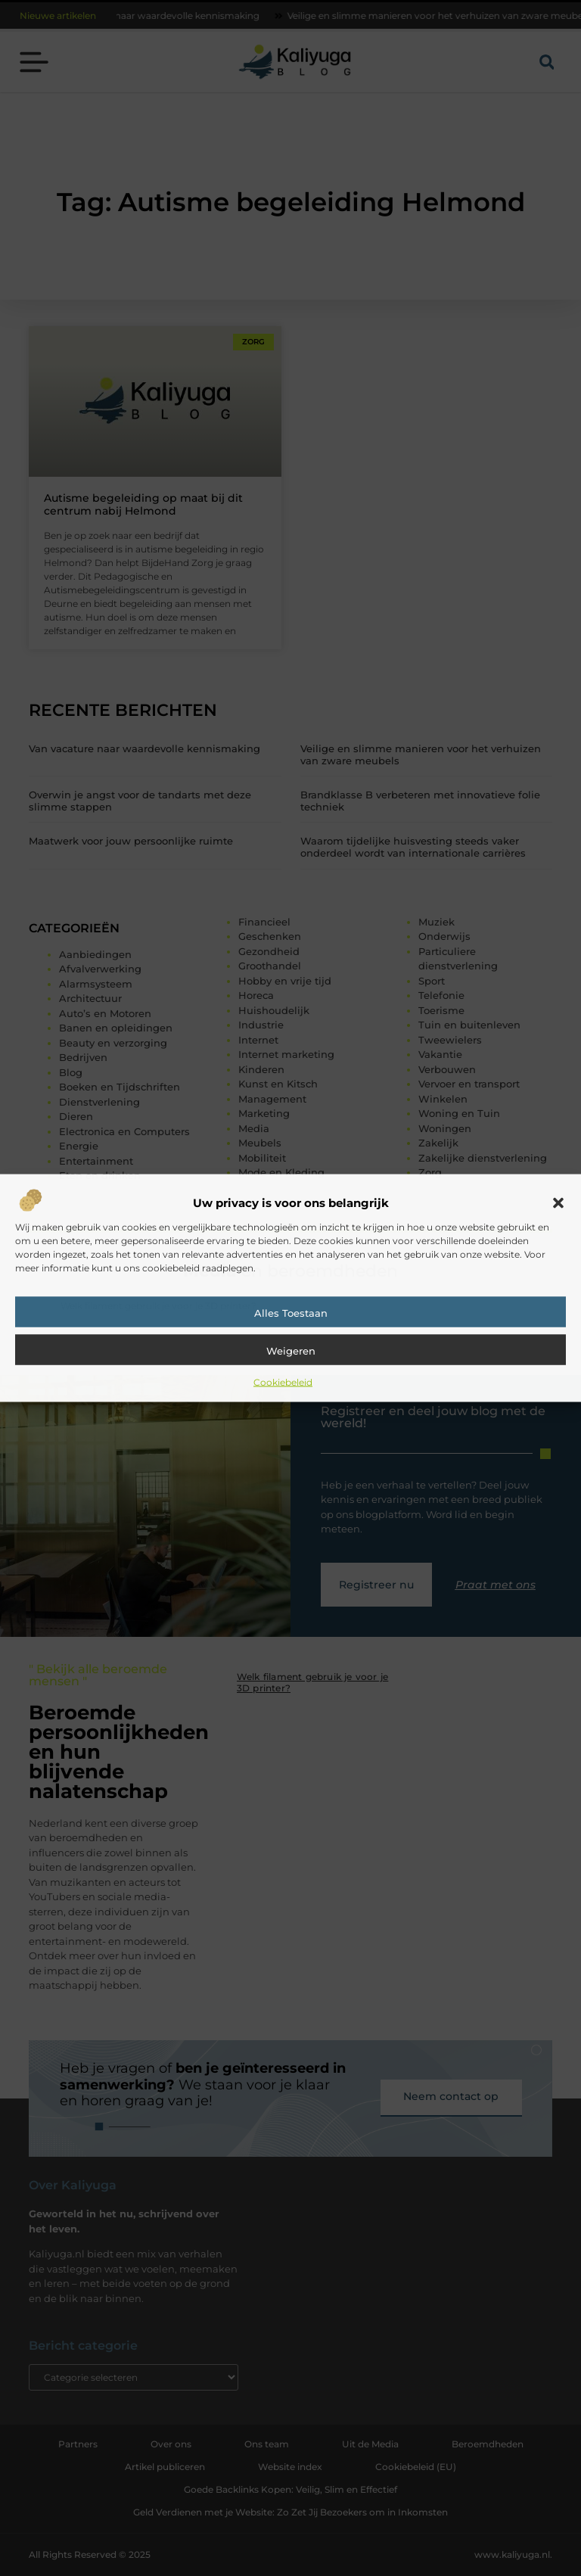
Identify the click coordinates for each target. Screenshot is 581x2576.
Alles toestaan (291, 1312)
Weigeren (290, 1350)
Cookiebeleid (282, 1381)
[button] (558, 1202)
